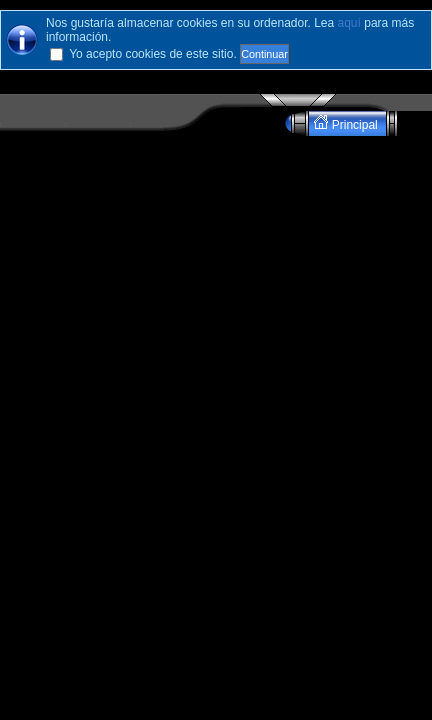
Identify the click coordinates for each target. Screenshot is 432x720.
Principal (347, 123)
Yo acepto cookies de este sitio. (153, 54)
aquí (349, 23)
